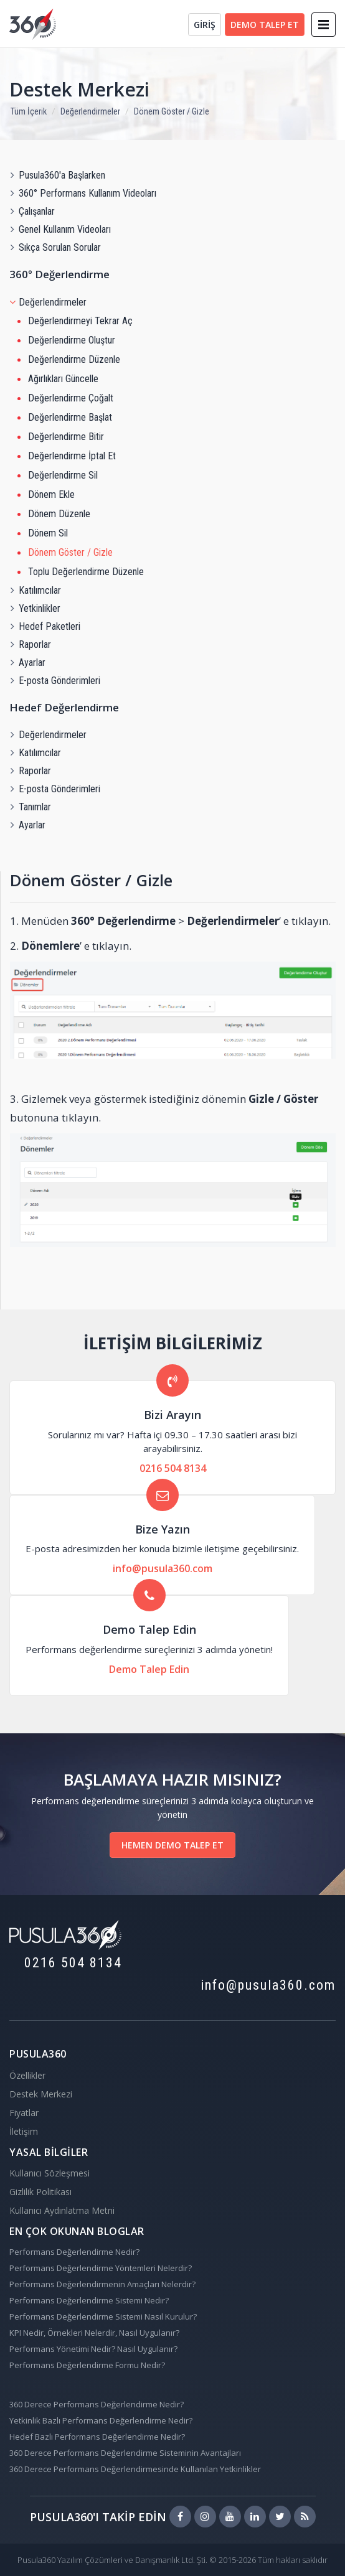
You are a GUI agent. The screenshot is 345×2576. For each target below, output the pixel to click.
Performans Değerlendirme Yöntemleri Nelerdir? (100, 2268)
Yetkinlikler (34, 608)
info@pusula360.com (162, 1568)
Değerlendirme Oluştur (71, 340)
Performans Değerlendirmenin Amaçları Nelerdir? (102, 2284)
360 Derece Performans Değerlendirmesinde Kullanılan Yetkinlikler (135, 2469)
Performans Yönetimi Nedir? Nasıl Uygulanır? (93, 2348)
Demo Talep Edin (149, 1669)
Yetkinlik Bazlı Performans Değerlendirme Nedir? (100, 2420)
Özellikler (27, 2075)
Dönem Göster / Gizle (171, 111)
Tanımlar (30, 807)
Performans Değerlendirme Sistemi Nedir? (89, 2300)
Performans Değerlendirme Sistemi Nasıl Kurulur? (103, 2316)
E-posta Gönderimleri (54, 680)
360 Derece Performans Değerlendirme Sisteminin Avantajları (125, 2452)
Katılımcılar (35, 590)
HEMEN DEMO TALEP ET (172, 1845)
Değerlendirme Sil (63, 475)
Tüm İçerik (29, 111)
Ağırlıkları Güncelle (63, 379)
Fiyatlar (24, 2113)
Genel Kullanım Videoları (60, 229)
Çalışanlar (32, 211)
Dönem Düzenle (59, 514)
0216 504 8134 (172, 1468)
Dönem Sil (48, 533)
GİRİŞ (204, 24)
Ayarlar (27, 662)
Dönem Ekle (51, 494)
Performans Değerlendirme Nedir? (74, 2251)
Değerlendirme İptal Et (72, 456)
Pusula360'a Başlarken (57, 175)
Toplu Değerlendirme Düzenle (86, 572)
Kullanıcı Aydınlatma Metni (62, 2210)
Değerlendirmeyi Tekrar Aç (80, 321)
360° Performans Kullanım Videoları (82, 193)
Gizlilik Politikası (40, 2192)
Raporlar (30, 644)
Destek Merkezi (79, 89)
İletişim (23, 2131)
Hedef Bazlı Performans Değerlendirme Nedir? (97, 2436)
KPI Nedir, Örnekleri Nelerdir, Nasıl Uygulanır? (94, 2332)
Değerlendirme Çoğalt (70, 398)
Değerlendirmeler (90, 111)
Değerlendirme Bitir (66, 437)
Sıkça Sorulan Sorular (55, 247)
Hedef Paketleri (44, 626)
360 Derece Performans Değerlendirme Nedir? (96, 2404)
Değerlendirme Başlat (70, 417)
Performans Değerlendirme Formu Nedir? (87, 2365)
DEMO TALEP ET (264, 24)
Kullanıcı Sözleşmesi (49, 2173)
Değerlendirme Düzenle (74, 359)
